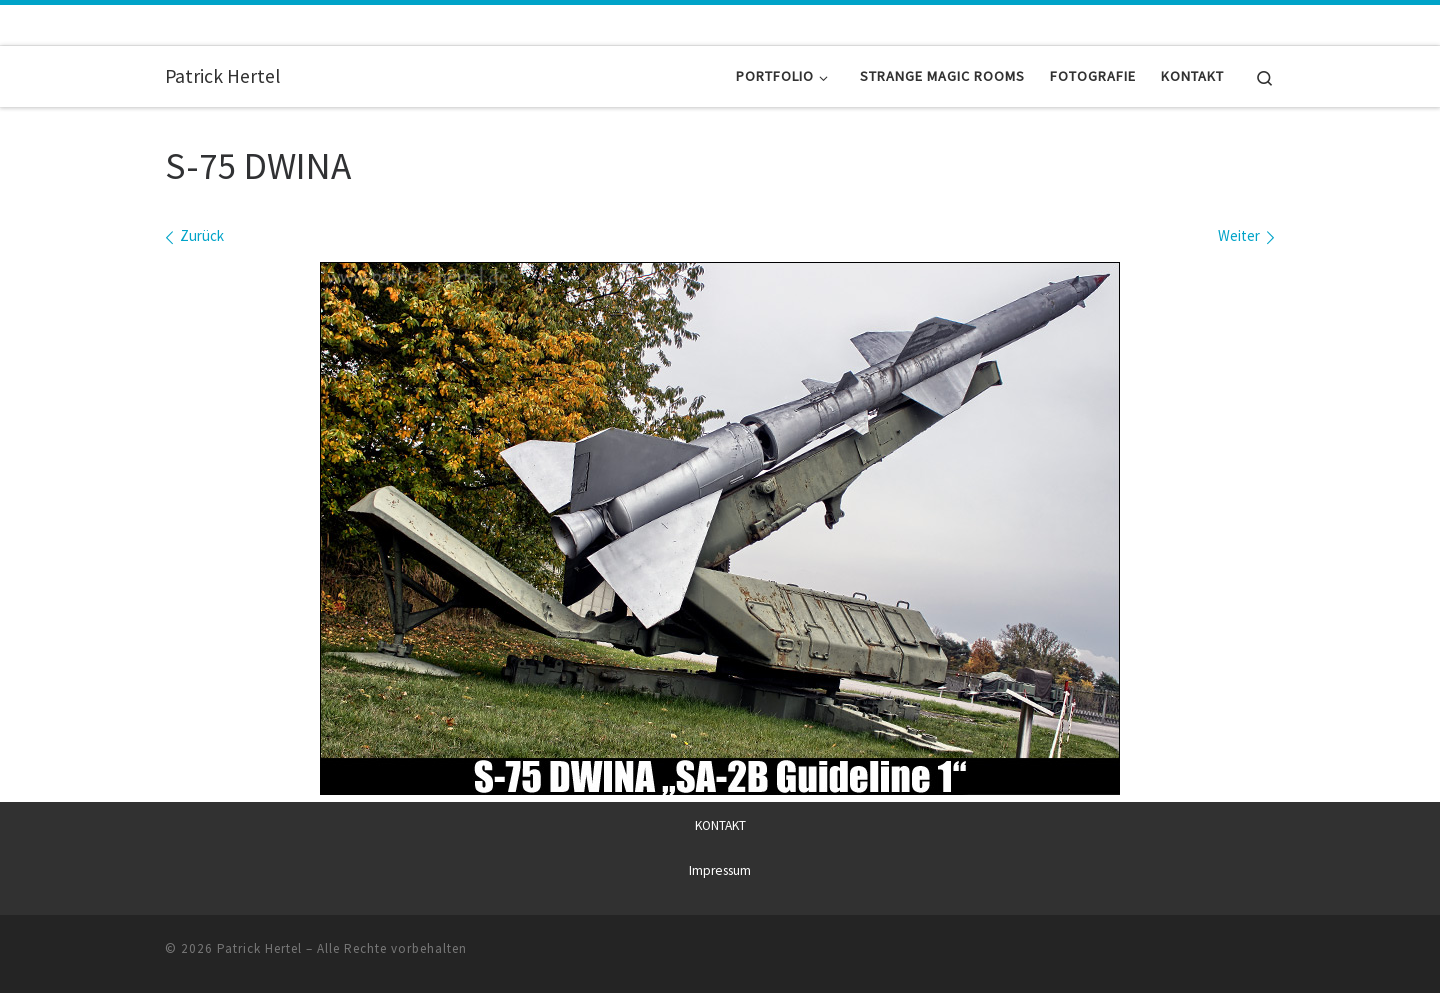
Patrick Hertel (259, 947)
